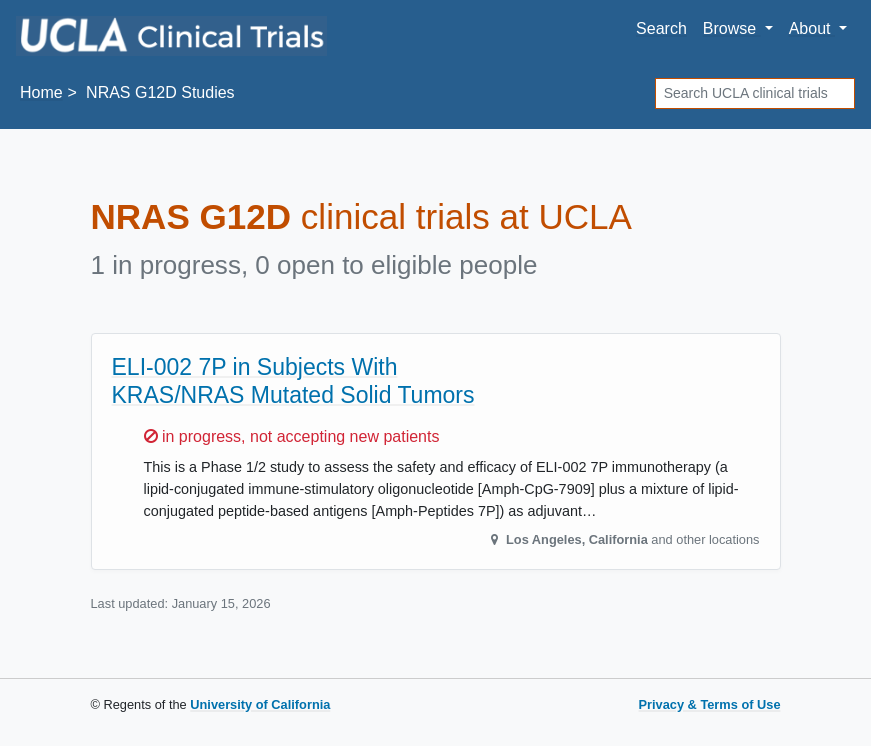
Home (41, 92)
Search (661, 28)
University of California (260, 704)
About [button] (812, 28)
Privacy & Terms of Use (709, 704)
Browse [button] (732, 28)
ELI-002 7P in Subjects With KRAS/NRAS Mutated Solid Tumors (293, 381)
